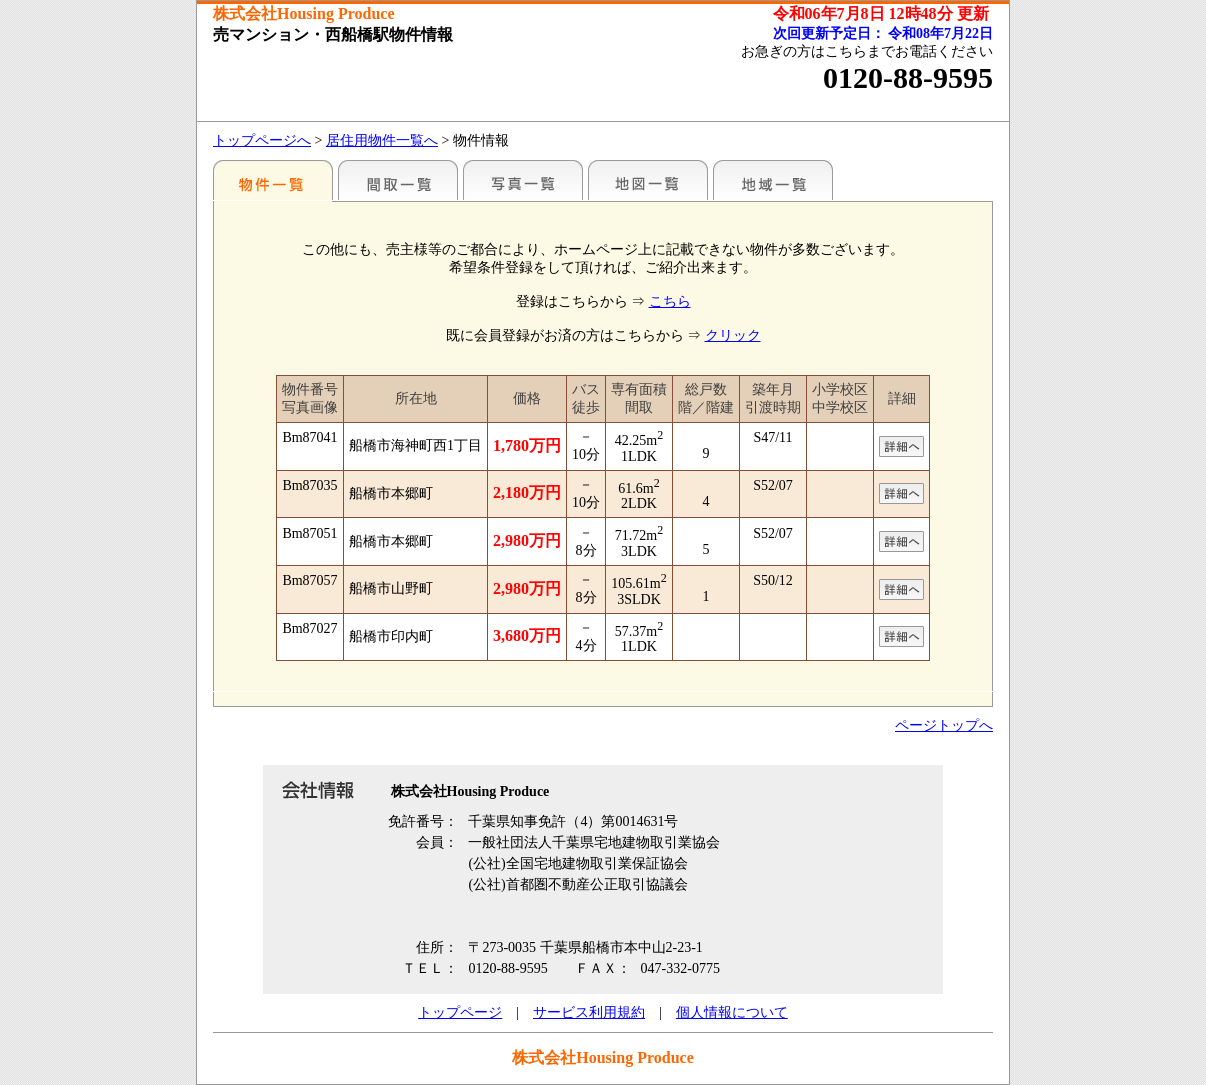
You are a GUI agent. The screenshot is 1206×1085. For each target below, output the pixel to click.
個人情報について (732, 1012)
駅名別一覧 (273, 180)
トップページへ (262, 140)
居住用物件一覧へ (382, 140)
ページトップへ (944, 725)
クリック (733, 335)
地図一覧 (648, 180)
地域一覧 (773, 180)
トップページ (460, 1012)
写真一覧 (523, 180)
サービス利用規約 (589, 1012)
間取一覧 (398, 180)
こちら (670, 301)
